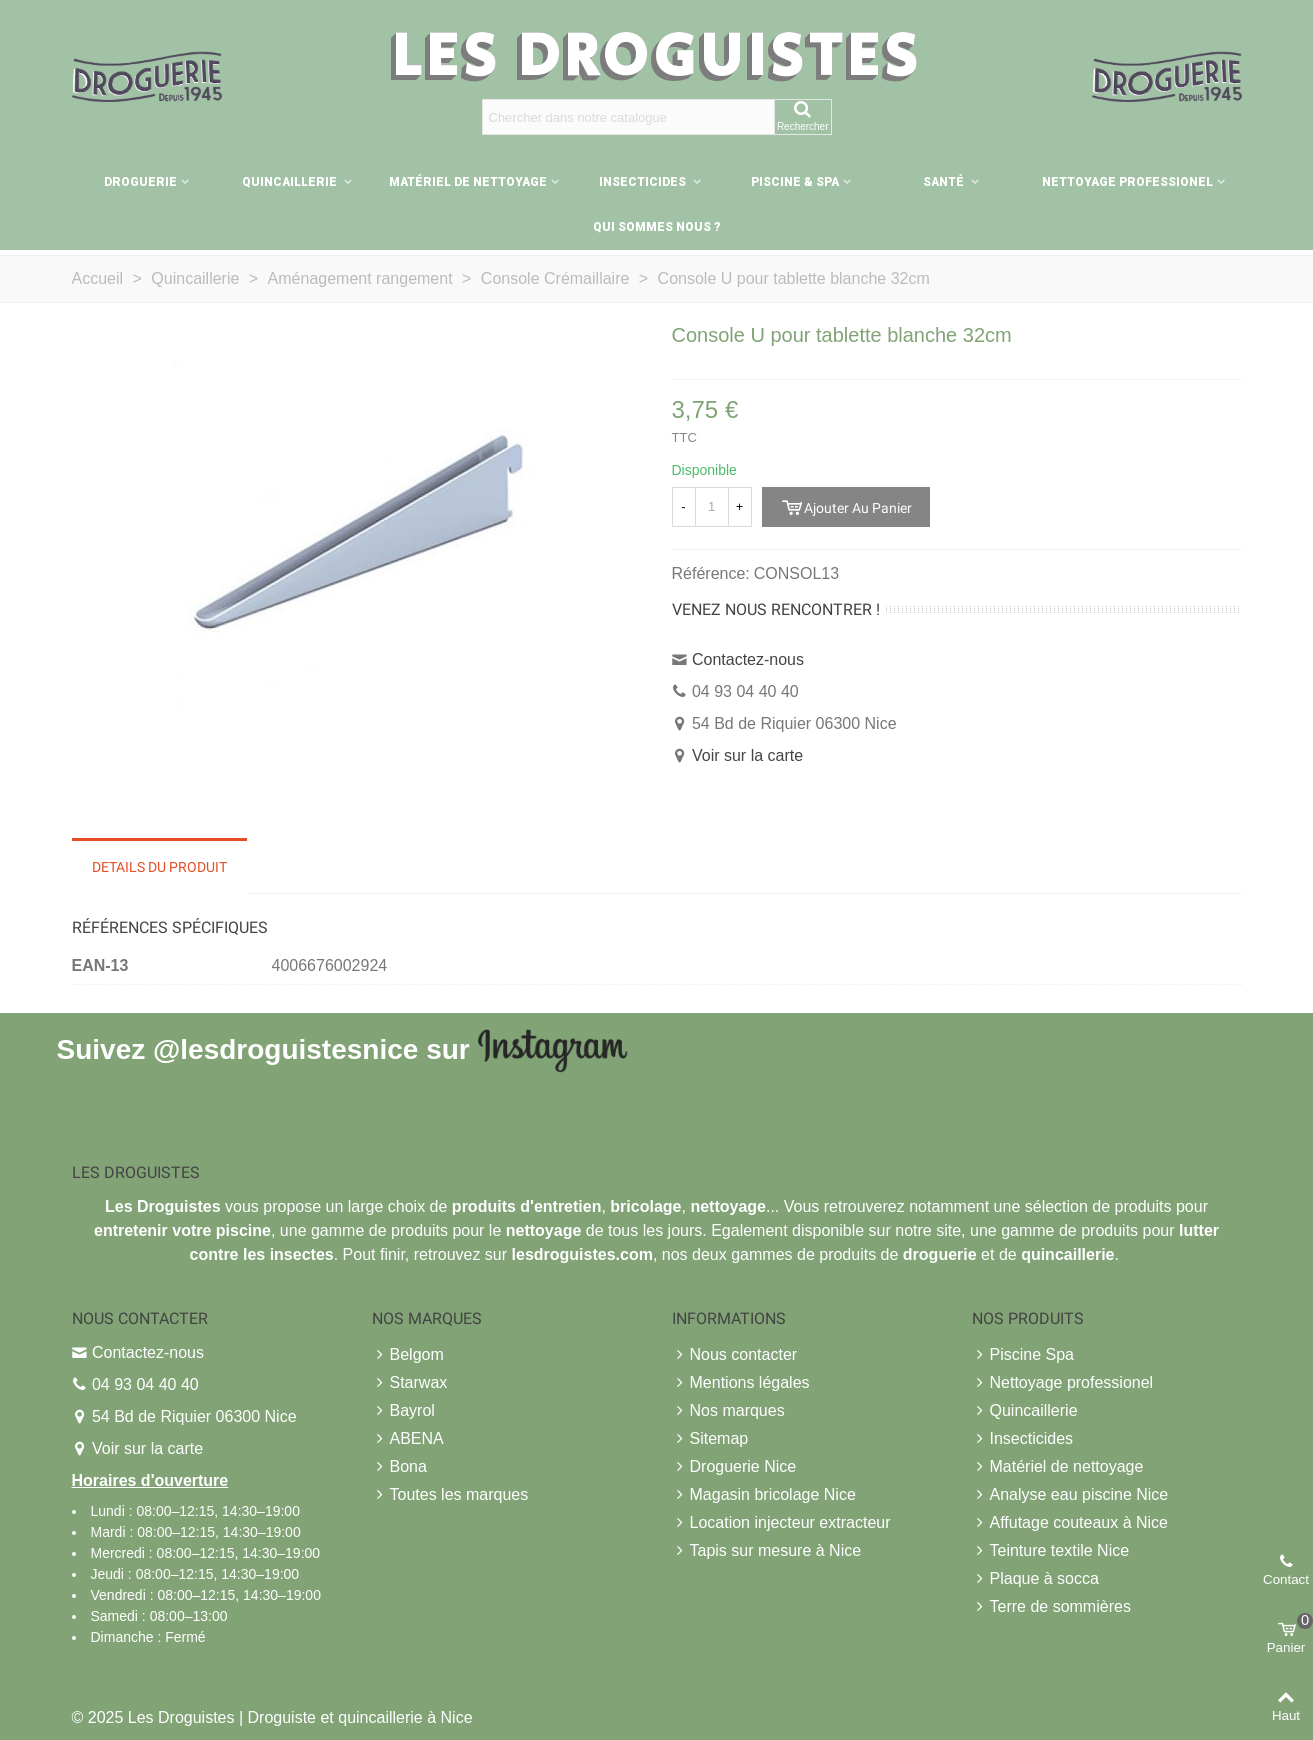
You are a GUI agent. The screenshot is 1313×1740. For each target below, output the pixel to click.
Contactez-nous (748, 659)
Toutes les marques (450, 1495)
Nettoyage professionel (1127, 182)
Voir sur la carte (747, 755)
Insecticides (644, 182)
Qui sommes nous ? (656, 227)
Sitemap (710, 1439)
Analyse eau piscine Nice (1070, 1495)
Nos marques (728, 1411)
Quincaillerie (291, 182)
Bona (399, 1467)
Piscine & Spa (795, 182)
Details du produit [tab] (159, 867)
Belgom (408, 1355)
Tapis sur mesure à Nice (767, 1551)
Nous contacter (735, 1355)
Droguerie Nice (734, 1467)
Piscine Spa (1023, 1355)
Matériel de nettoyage (468, 182)
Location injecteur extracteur (781, 1523)
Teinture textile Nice (1051, 1551)
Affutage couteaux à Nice (1070, 1523)
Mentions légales (741, 1383)
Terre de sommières (1051, 1607)
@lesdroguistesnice (285, 1048)
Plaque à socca (1035, 1579)
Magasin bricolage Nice (764, 1495)
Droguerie (140, 182)
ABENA (408, 1439)
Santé (945, 182)
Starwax (410, 1383)
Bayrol (403, 1411)
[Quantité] (712, 507)
